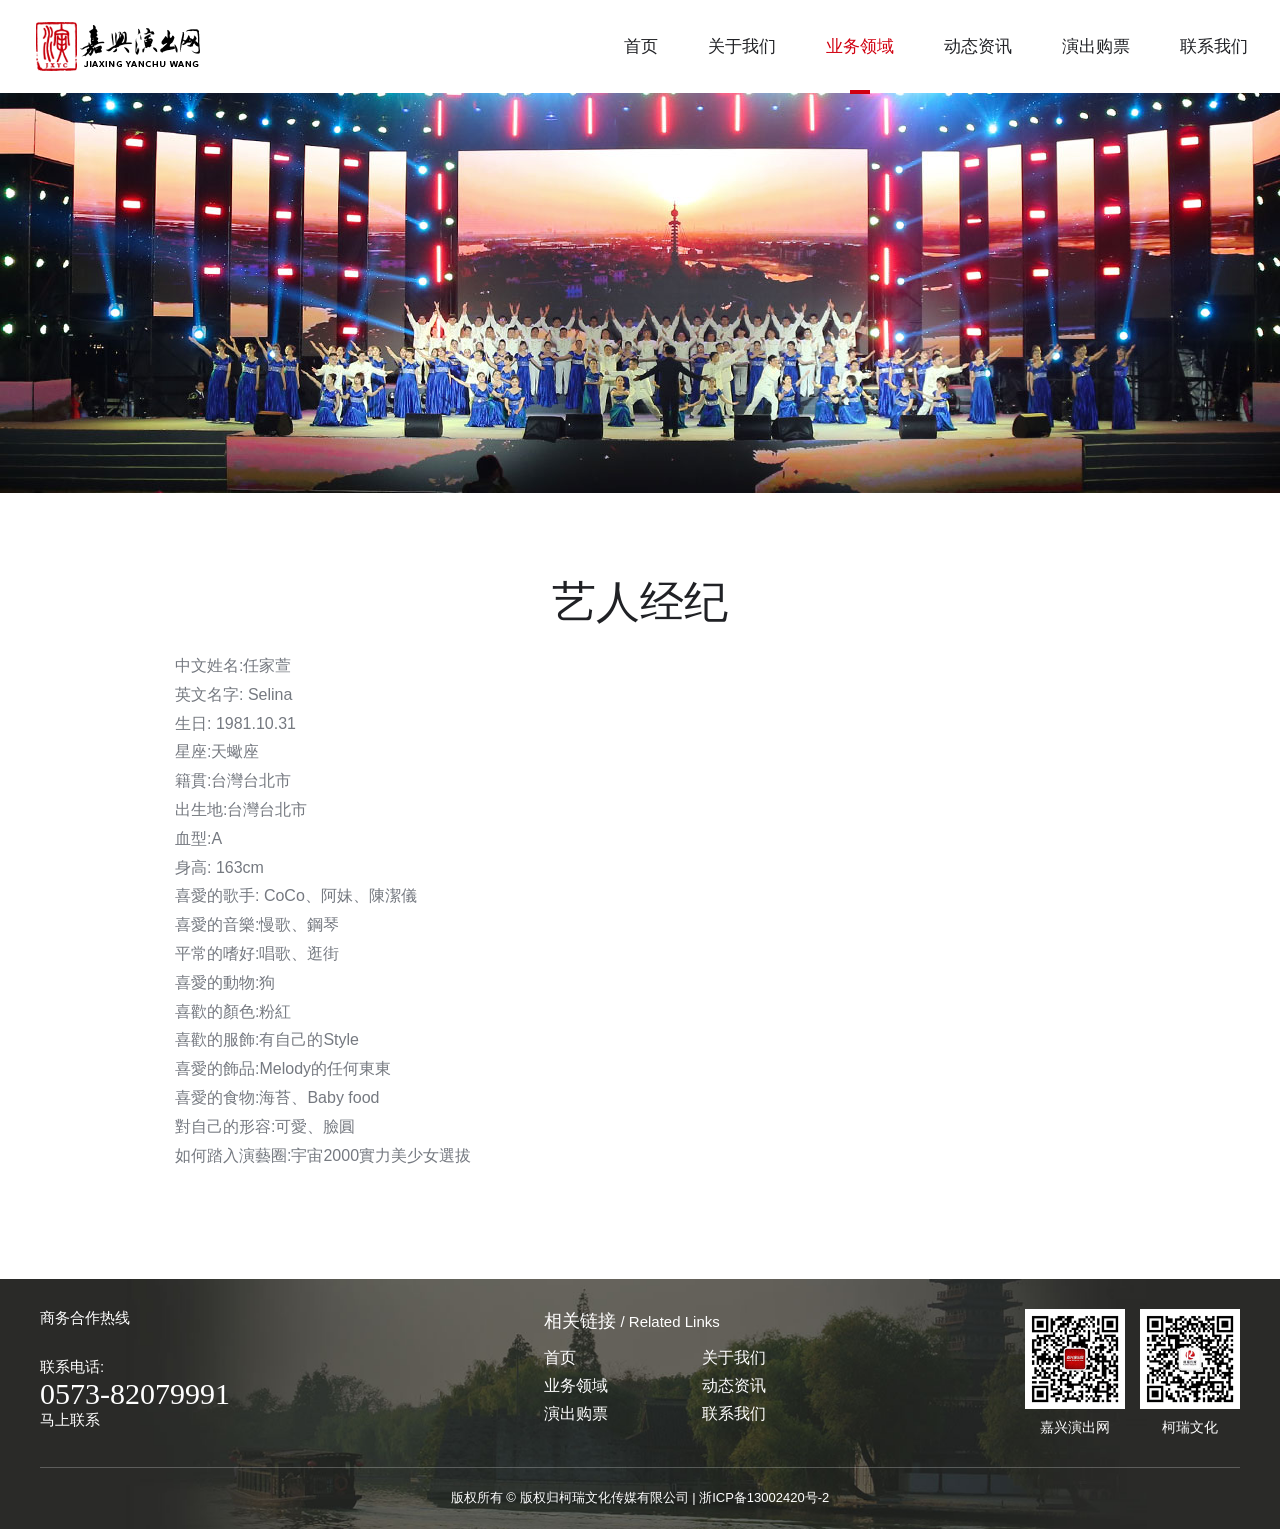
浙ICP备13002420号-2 (764, 1497)
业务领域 (860, 46)
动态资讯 (978, 46)
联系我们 (1214, 46)
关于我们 (742, 46)
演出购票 (1096, 46)
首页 (641, 46)
